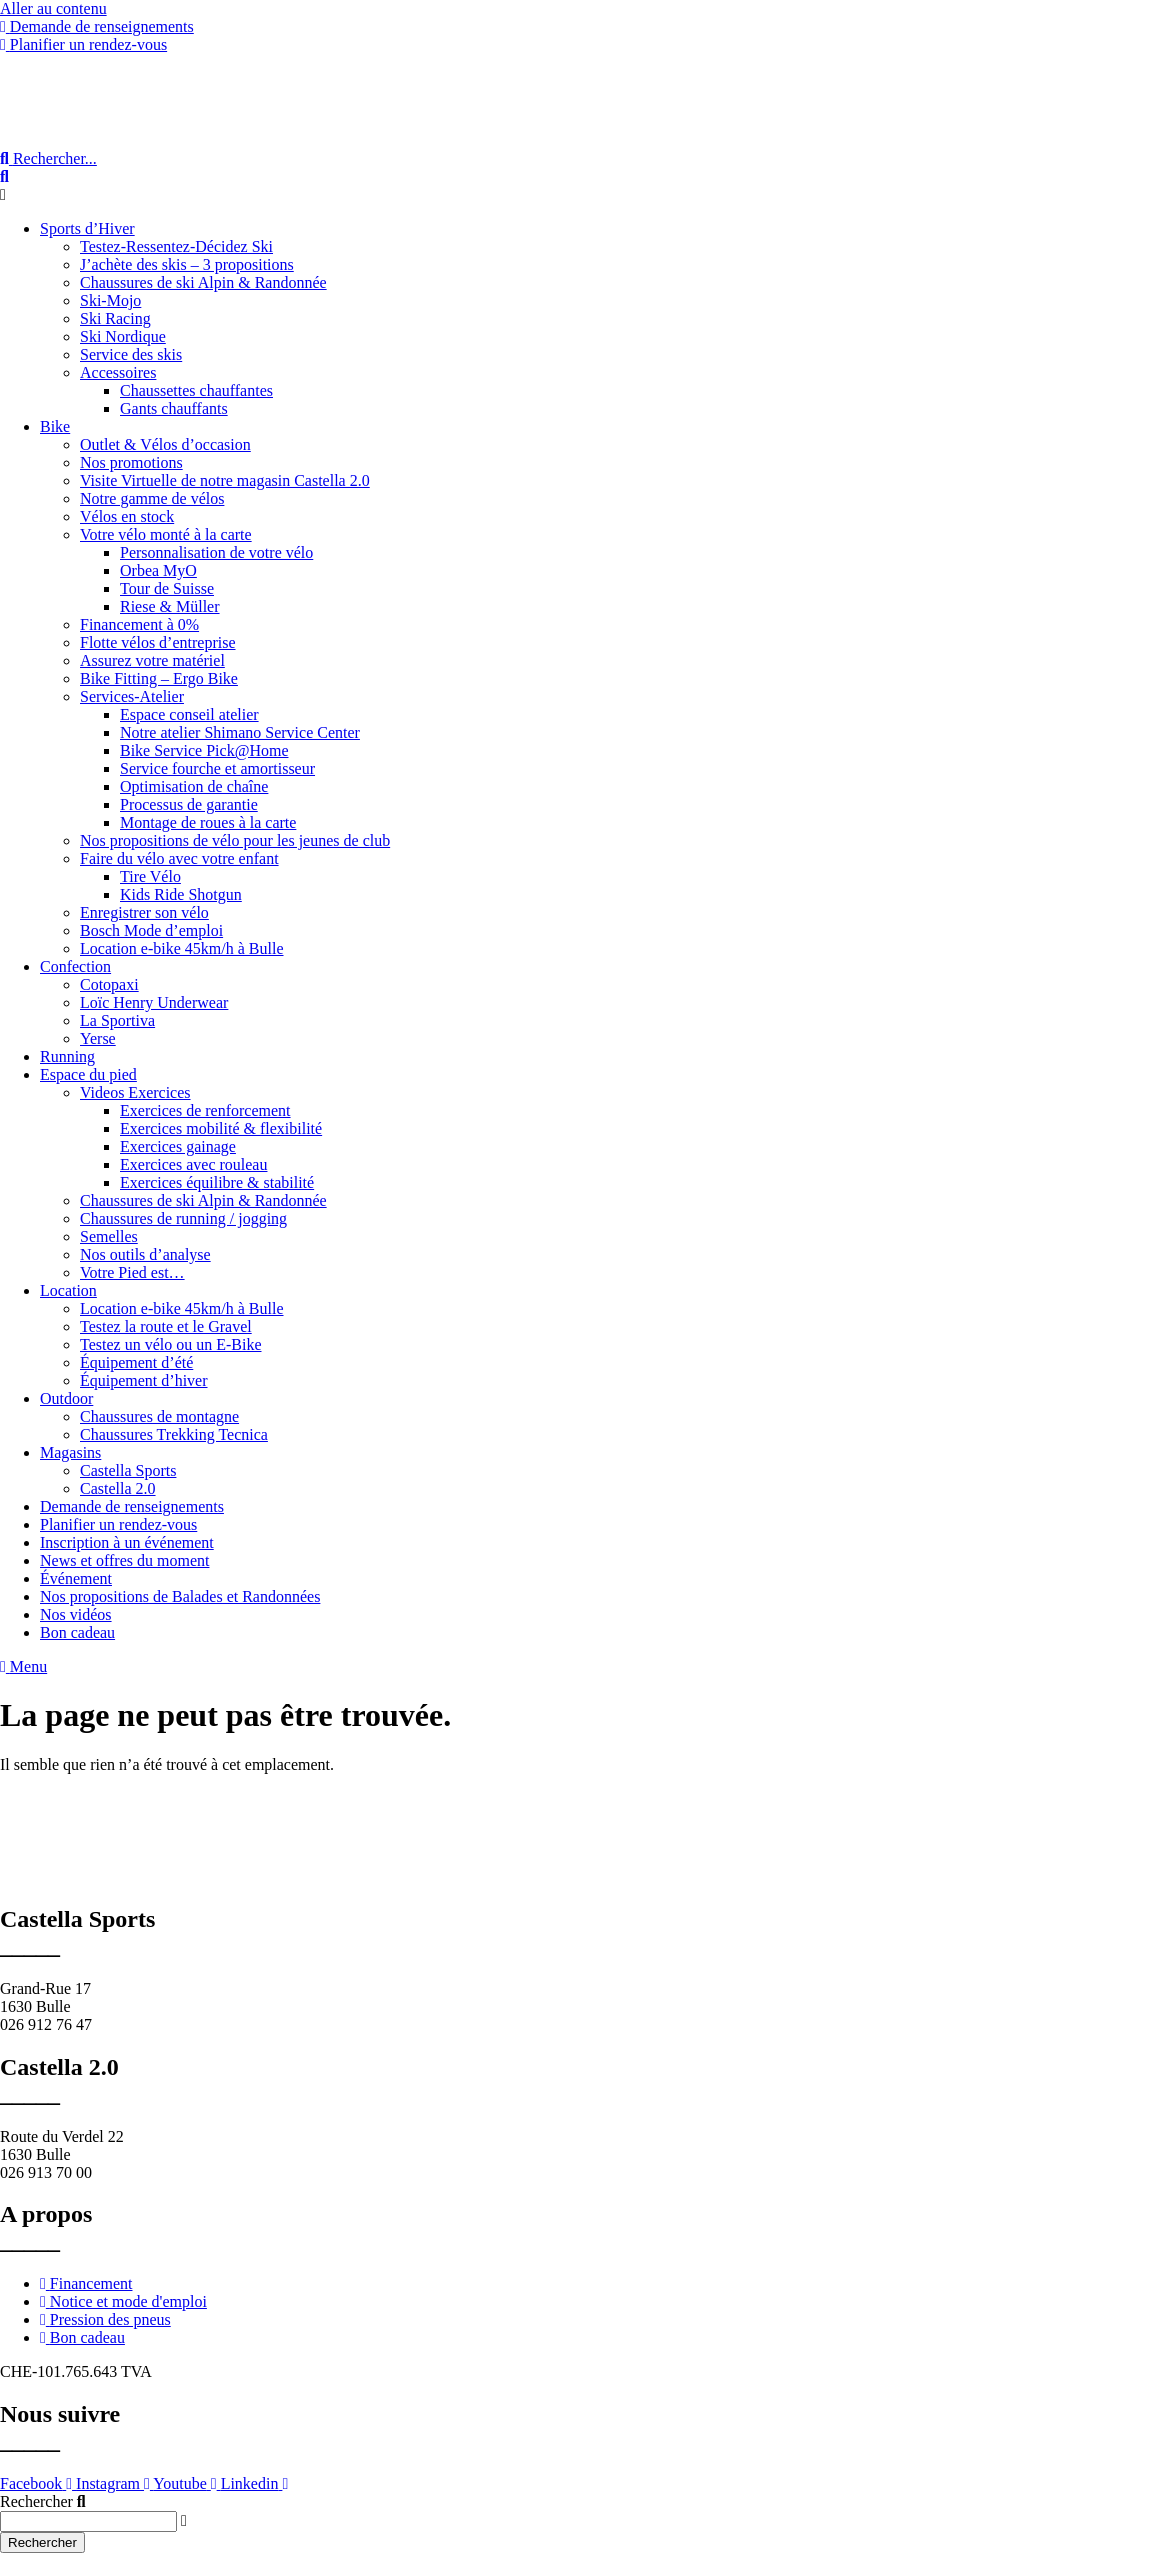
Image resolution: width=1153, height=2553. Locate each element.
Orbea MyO (158, 570)
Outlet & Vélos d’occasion (165, 444)
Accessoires (118, 372)
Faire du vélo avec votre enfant (179, 858)
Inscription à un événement (127, 1542)
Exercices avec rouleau (193, 1164)
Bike (55, 426)
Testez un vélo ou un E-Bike (171, 1344)
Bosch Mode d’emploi (151, 930)
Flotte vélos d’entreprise (158, 642)
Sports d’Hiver (87, 228)
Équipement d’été (136, 1362)
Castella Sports (128, 1470)
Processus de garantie (189, 804)
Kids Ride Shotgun (181, 894)
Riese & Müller (170, 606)
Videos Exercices (135, 1092)
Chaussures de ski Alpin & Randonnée (203, 282)
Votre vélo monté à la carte (166, 534)
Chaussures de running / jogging (183, 1218)
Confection (75, 966)
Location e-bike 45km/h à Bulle (182, 948)
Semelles (109, 1236)
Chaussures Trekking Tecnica (174, 1434)
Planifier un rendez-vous (118, 1524)
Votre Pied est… (132, 1272)
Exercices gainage (178, 1146)
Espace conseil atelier (189, 714)
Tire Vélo (150, 876)
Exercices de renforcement (205, 1110)
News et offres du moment (124, 1560)
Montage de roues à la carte (208, 822)
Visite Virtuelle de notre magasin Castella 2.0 (225, 480)
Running (67, 1056)
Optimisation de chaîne (194, 786)
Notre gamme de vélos (152, 498)
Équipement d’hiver (144, 1380)
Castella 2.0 (118, 1488)
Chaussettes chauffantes (196, 390)
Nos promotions (131, 462)
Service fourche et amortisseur (217, 768)
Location (68, 1290)
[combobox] (88, 2521)
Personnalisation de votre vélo (216, 552)
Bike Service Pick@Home (204, 750)
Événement (76, 1578)
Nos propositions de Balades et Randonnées (180, 1596)
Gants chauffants (174, 408)
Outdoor (66, 1398)
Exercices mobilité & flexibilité (221, 1128)
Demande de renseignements (132, 1506)
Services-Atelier (132, 696)
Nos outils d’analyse (145, 1254)
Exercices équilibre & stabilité (217, 1182)
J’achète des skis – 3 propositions (187, 264)
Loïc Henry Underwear (154, 1002)
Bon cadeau (77, 1632)
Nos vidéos (76, 1614)
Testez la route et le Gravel (166, 1326)
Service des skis (131, 354)
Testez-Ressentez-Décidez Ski (176, 246)
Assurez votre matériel (152, 660)
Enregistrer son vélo (144, 912)
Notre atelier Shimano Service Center (240, 732)
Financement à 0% (139, 624)
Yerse (98, 1038)
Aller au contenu (53, 8)
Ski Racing (115, 318)
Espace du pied (88, 1074)
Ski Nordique (123, 336)
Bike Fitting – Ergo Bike (159, 678)
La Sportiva (117, 1020)
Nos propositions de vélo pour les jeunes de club (235, 840)
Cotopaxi (109, 984)
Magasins (70, 1452)
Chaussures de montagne (159, 1416)
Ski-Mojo (110, 300)
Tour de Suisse (167, 588)
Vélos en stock (127, 516)
